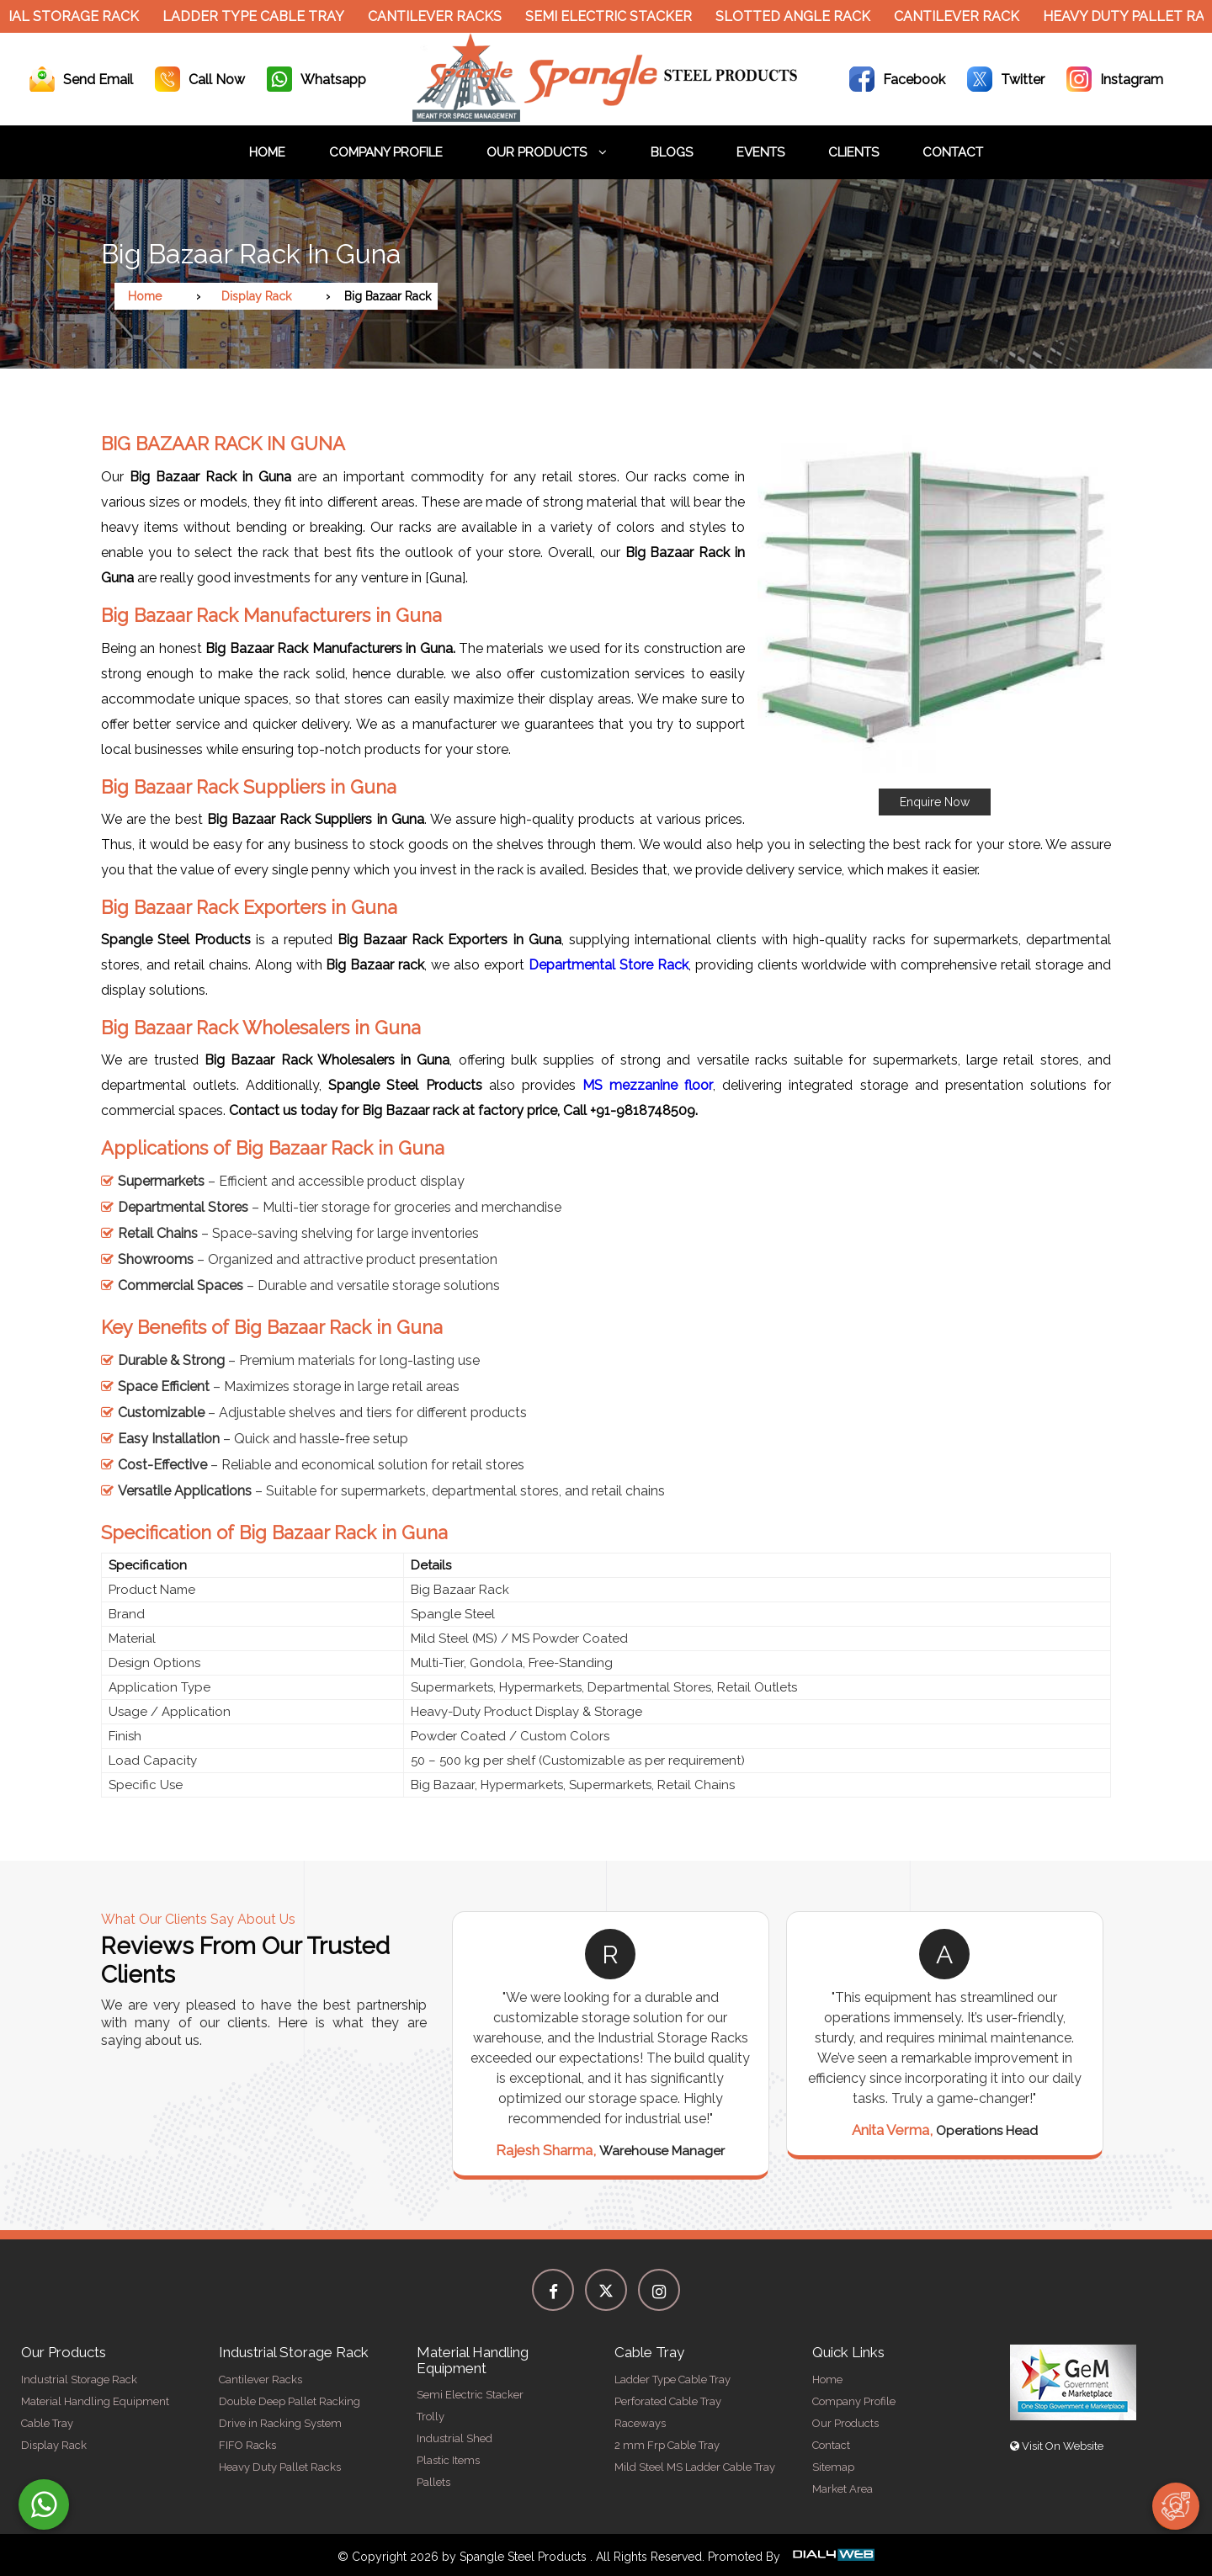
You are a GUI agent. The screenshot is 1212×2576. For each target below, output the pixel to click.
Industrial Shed (454, 2438)
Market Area (842, 2489)
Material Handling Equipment (95, 2401)
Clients (853, 152)
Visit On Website (1056, 2446)
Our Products (546, 152)
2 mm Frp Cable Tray (667, 2445)
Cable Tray (47, 2423)
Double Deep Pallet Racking (289, 2401)
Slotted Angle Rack (799, 16)
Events (760, 152)
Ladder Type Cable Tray (260, 16)
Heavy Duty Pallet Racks (280, 2467)
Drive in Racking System (280, 2423)
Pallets (433, 2482)
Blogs (672, 152)
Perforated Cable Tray (667, 2401)
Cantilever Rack (963, 16)
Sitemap (833, 2467)
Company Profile (386, 152)
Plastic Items (448, 2460)
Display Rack (256, 296)
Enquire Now (935, 802)
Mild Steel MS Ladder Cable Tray (694, 2467)
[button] (934, 617)
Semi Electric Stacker (615, 16)
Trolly (430, 2416)
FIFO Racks (247, 2445)
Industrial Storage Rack (79, 2379)
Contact (952, 152)
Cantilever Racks (441, 16)
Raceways (640, 2423)
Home (267, 152)
